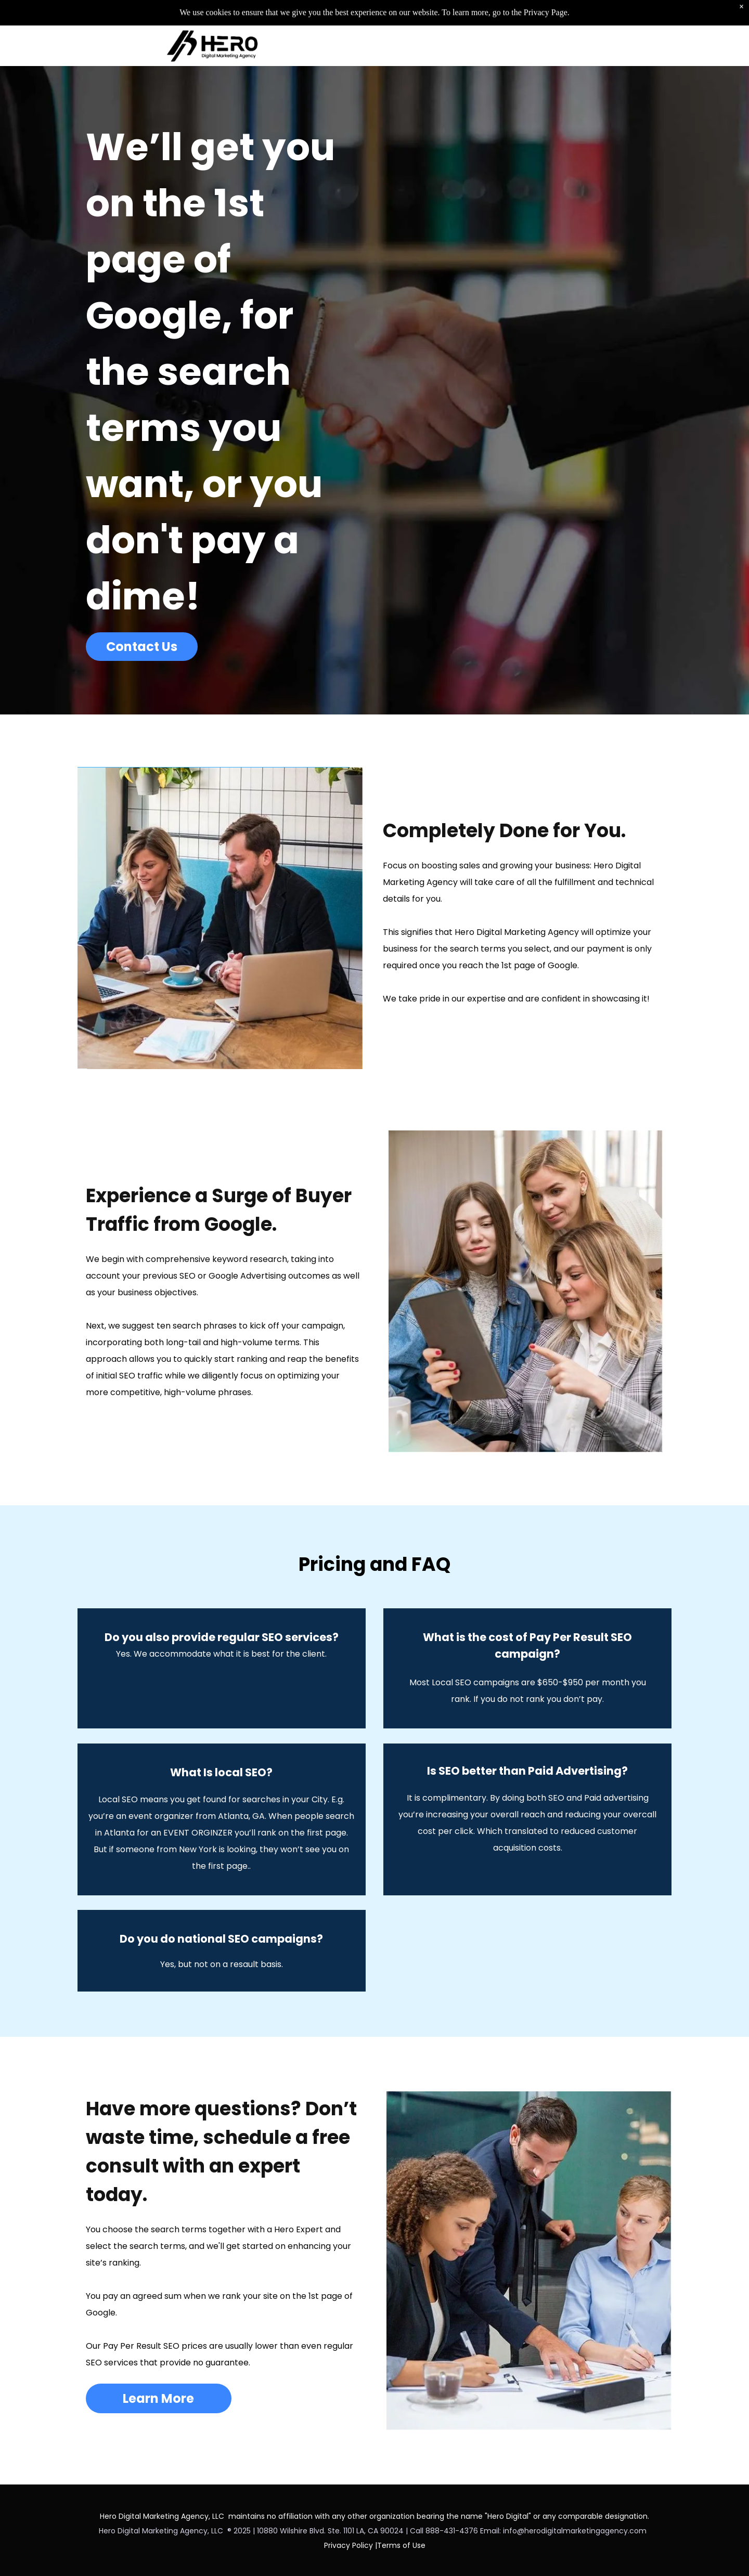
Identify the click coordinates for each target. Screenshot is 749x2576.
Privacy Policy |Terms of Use (374, 2545)
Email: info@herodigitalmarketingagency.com (565, 2531)
